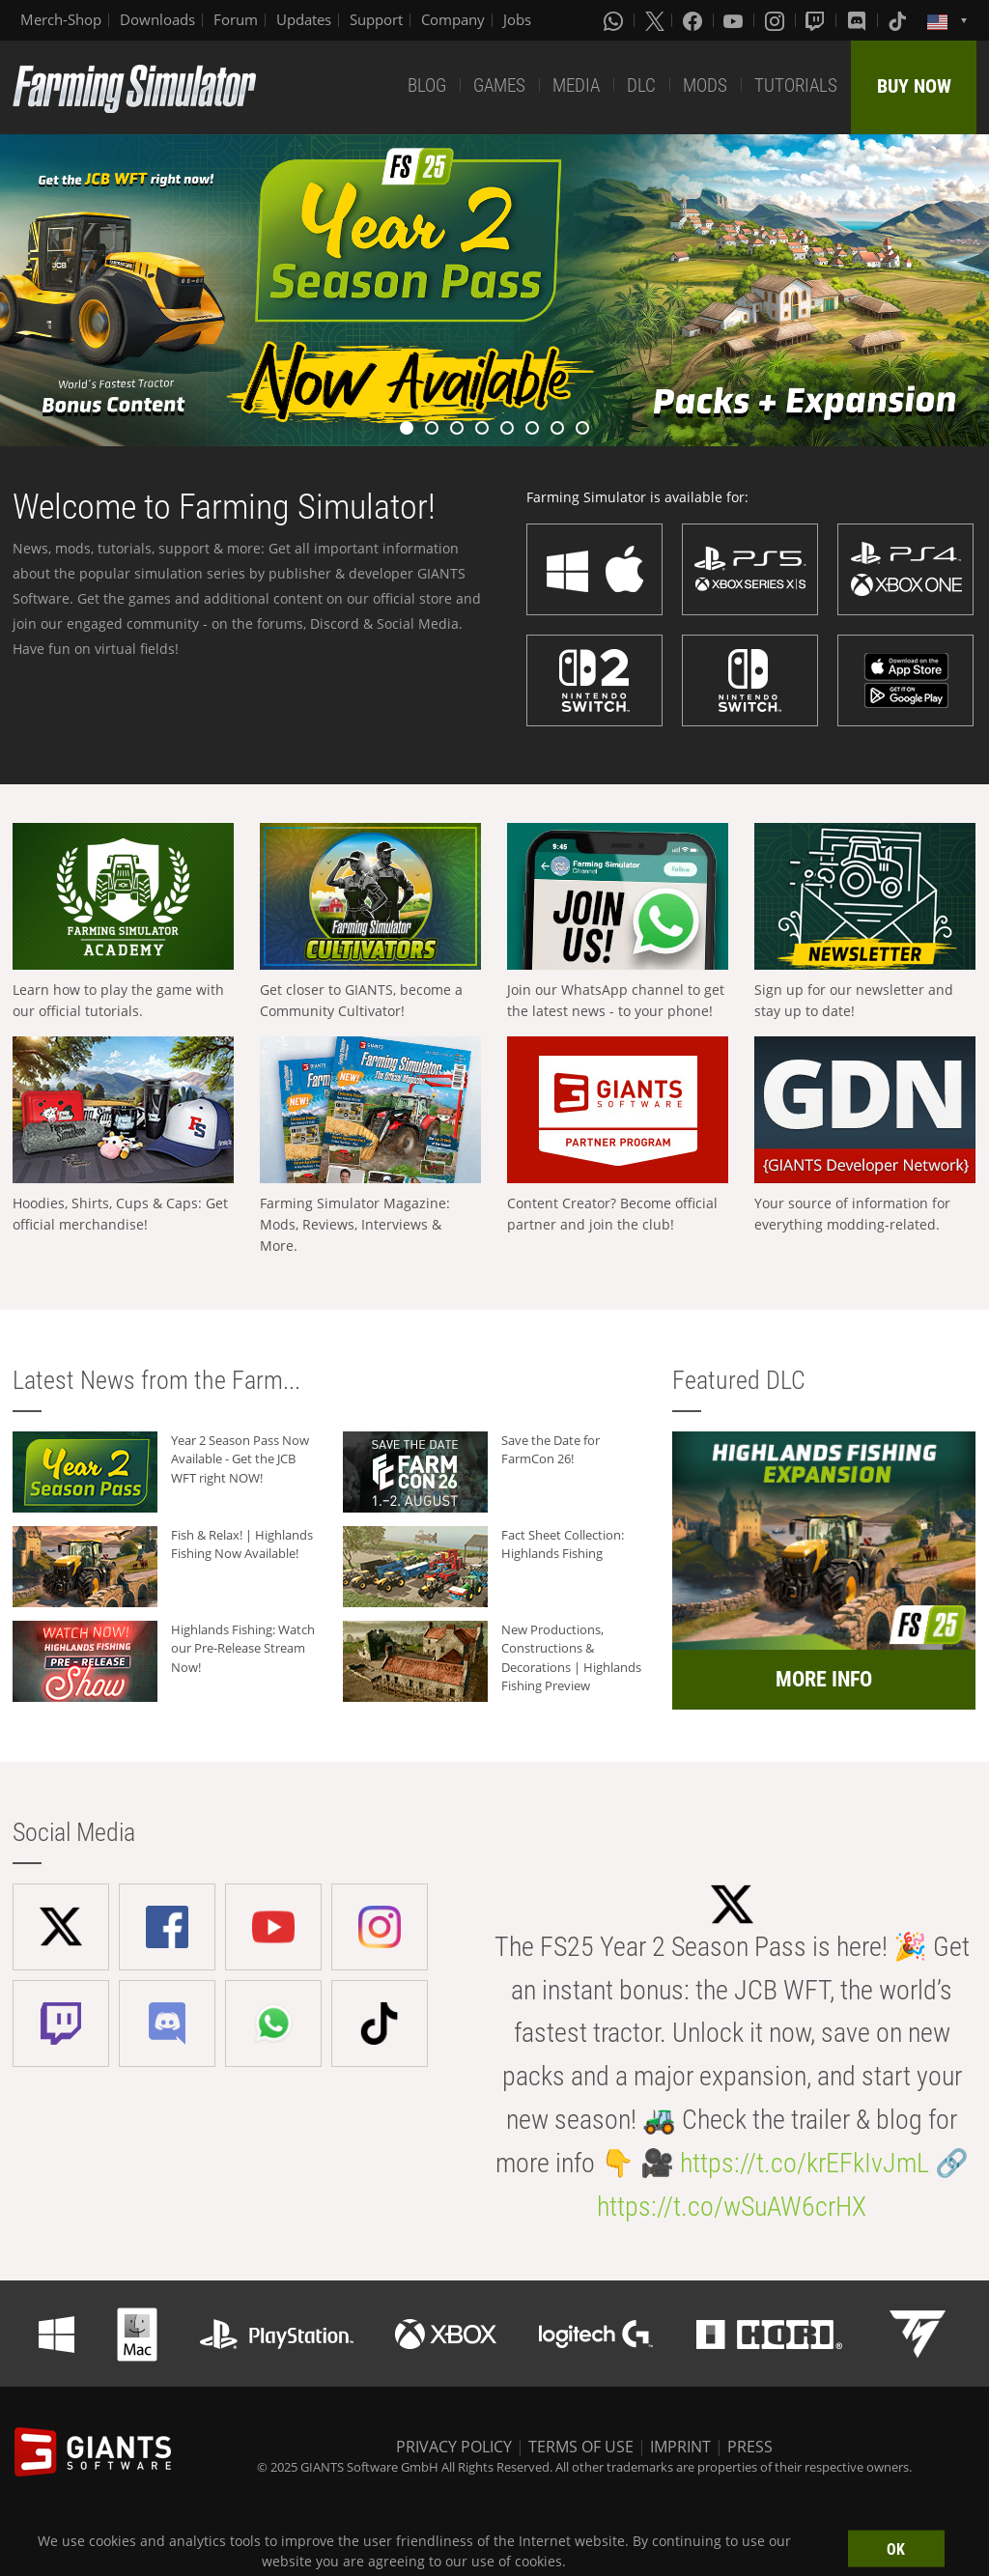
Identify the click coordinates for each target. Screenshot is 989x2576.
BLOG (427, 85)
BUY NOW (914, 86)
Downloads (157, 19)
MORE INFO (824, 1679)
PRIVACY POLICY (454, 2446)
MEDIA (576, 85)
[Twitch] (817, 20)
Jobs (517, 19)
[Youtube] (735, 20)
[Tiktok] (899, 20)
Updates (303, 19)
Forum (235, 19)
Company (453, 19)
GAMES (499, 85)
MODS (705, 85)
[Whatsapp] (615, 20)
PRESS (750, 2446)
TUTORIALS (795, 85)
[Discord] (858, 20)
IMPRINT (680, 2446)
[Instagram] (776, 20)
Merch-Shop (60, 19)
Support (376, 19)
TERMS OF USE (581, 2446)
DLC (641, 85)
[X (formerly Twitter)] (654, 20)
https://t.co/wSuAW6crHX (731, 2206)
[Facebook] (694, 20)
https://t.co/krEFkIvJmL (804, 2163)
